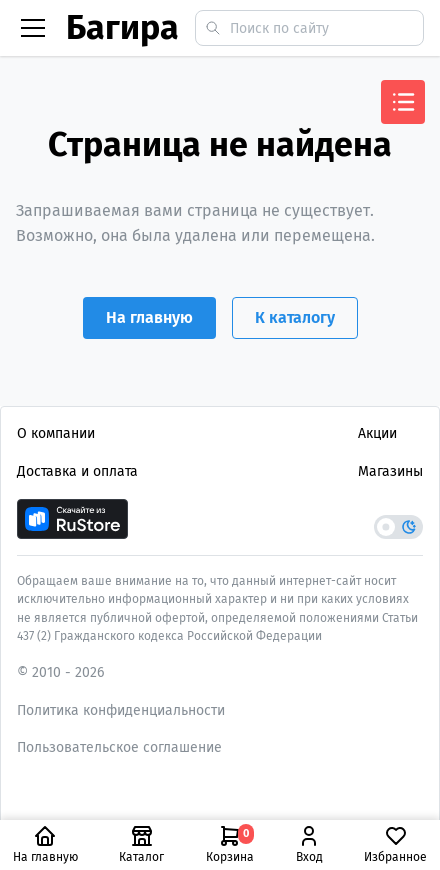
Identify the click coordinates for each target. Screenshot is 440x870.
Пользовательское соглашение (119, 747)
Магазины (390, 471)
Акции (377, 433)
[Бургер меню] (33, 28)
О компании (56, 433)
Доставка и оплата (77, 471)
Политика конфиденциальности (121, 710)
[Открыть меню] (403, 102)
